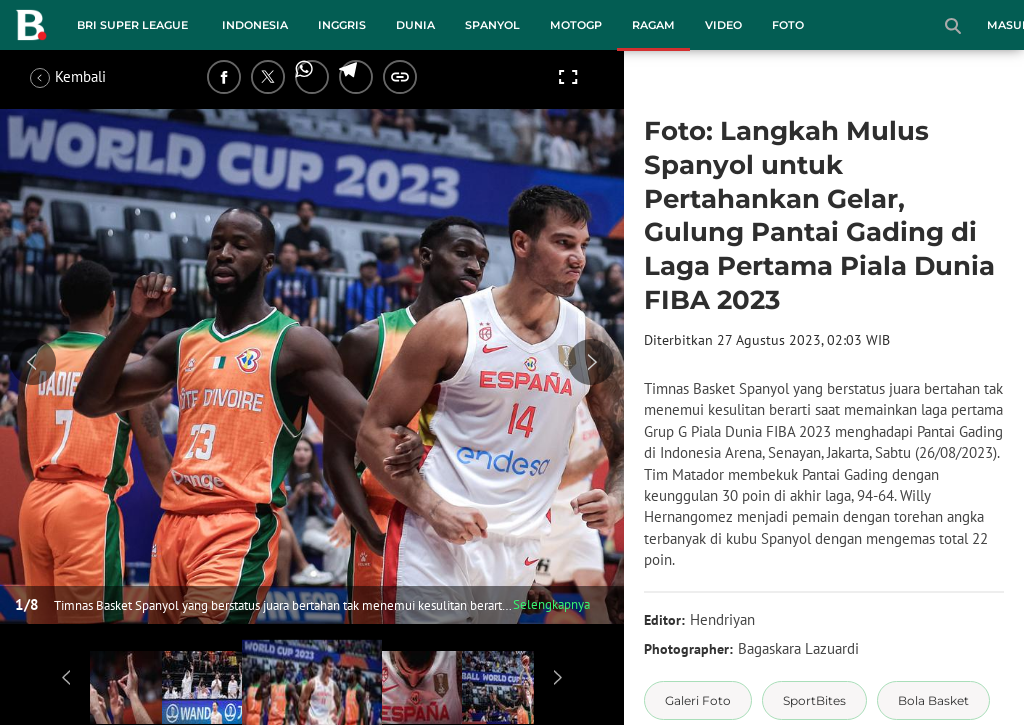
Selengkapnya (551, 604)
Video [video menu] (723, 25)
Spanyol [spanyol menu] (492, 25)
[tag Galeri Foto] (698, 700)
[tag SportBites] (814, 700)
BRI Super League (132, 25)
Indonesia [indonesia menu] (255, 25)
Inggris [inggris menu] (342, 25)
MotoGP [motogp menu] (576, 25)
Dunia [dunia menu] (415, 25)
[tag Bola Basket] (933, 700)
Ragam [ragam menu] (653, 25)
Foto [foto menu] (788, 25)
